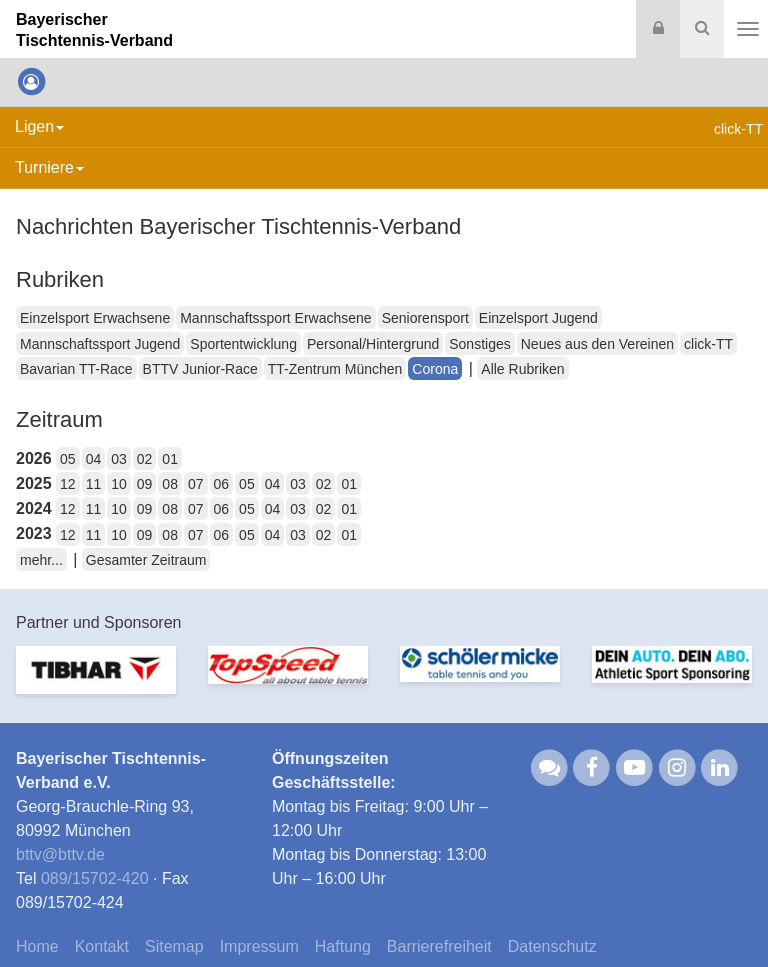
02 (145, 459)
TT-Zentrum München (335, 369)
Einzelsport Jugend (538, 318)
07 (196, 484)
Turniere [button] (49, 167)
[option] (96, 682)
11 (94, 484)
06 (222, 484)
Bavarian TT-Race (76, 369)
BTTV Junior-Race (200, 369)
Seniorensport (425, 318)
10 (119, 484)
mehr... (41, 560)
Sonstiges (479, 344)
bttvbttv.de (60, 854)
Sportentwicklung (243, 344)
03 (119, 459)
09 (145, 484)
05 (68, 459)
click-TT (708, 344)
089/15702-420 (95, 878)
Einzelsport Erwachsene (95, 318)
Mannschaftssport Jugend (100, 344)
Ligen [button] (39, 126)
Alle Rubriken (522, 369)
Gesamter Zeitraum (146, 560)
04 (94, 459)
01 (170, 459)
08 (170, 484)
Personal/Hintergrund (373, 344)
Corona (435, 369)
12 (68, 484)
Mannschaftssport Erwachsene (275, 318)
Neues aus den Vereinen (597, 344)
